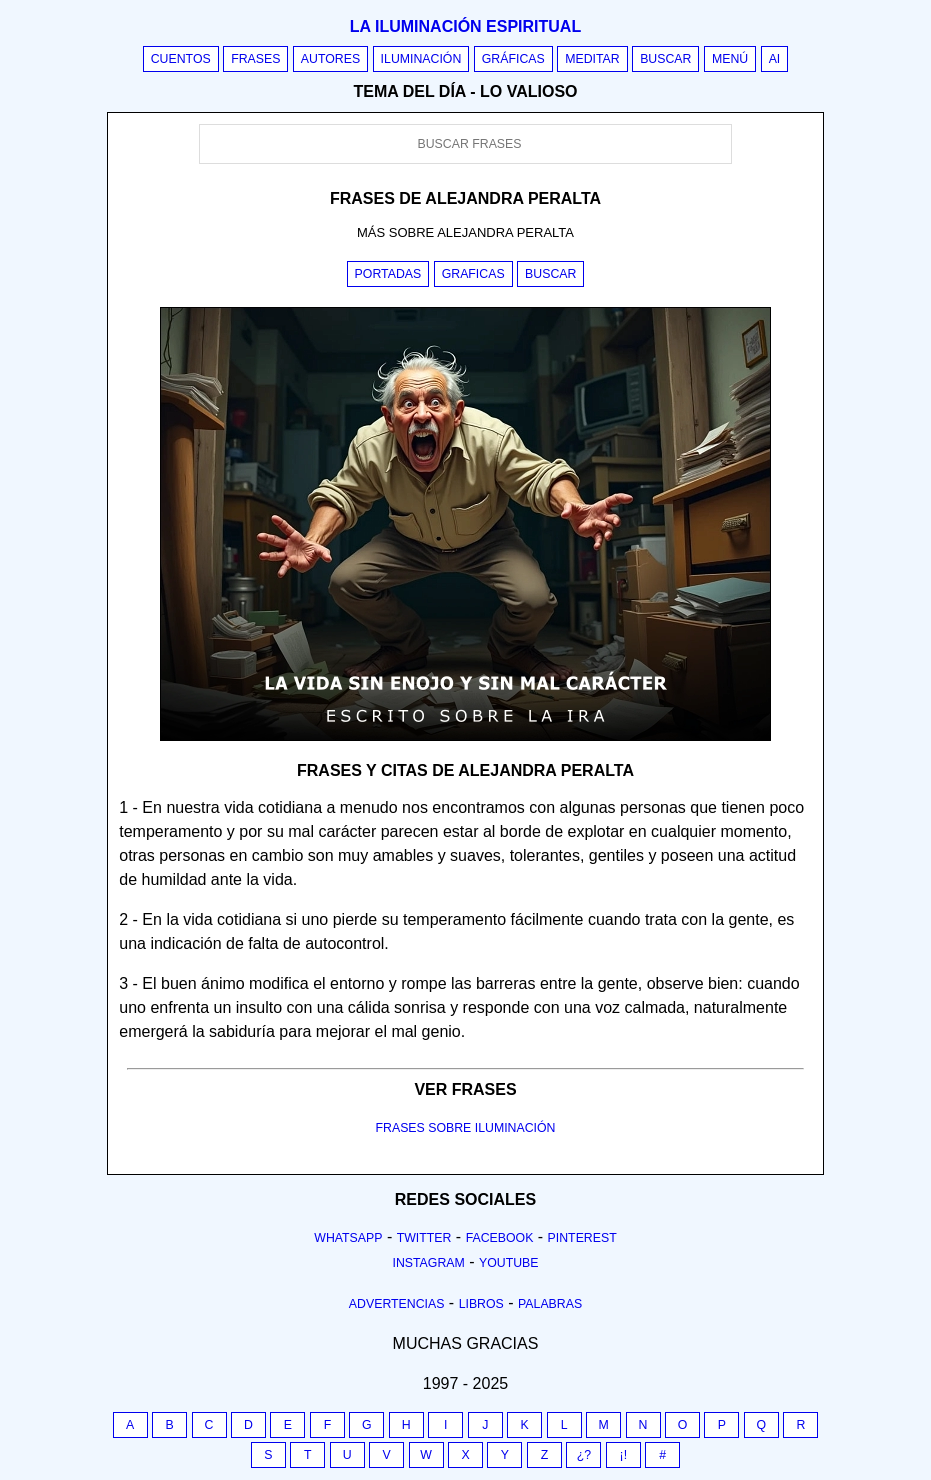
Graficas (473, 274)
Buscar (665, 59)
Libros (481, 1304)
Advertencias (397, 1304)
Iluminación (421, 59)
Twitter (424, 1238)
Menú (730, 59)
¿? (584, 1455)
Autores (330, 59)
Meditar (592, 59)
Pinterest (582, 1238)
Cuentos (181, 59)
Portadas (388, 274)
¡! (624, 1455)
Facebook (500, 1238)
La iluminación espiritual (465, 26)
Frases (255, 59)
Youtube (509, 1263)
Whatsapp (348, 1238)
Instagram (428, 1263)
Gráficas (513, 59)
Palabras (550, 1304)
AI (775, 59)
